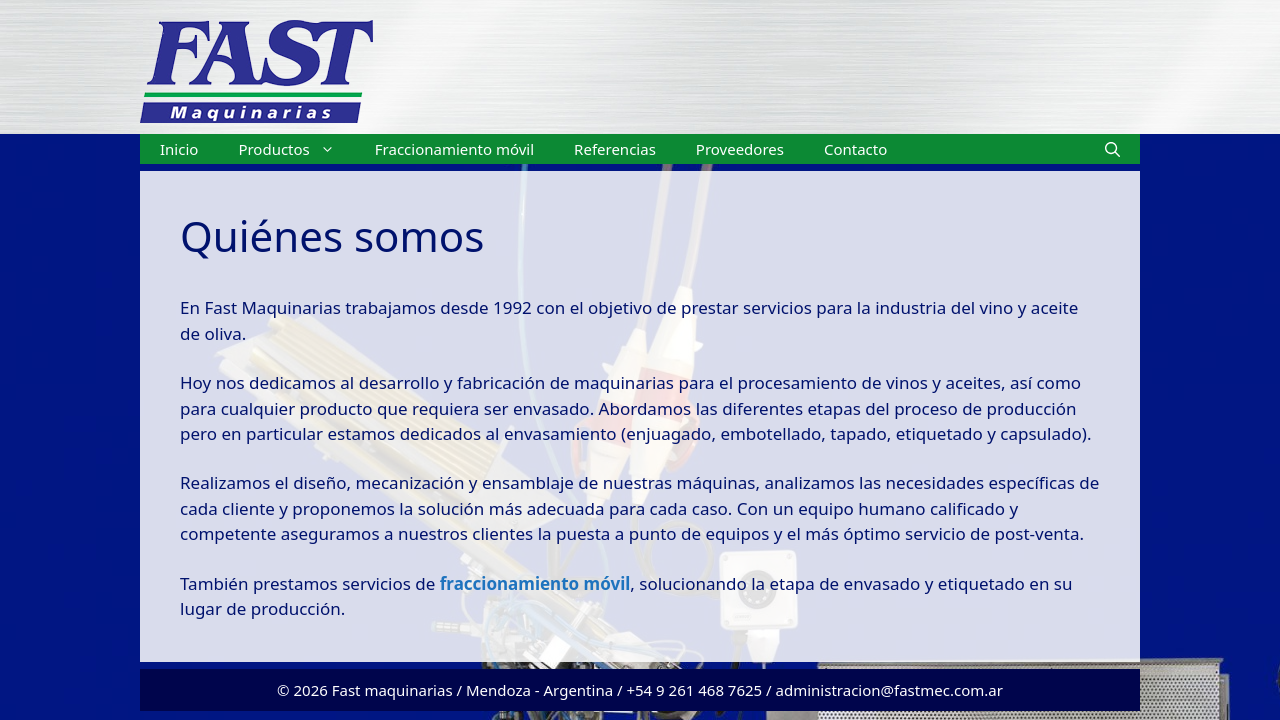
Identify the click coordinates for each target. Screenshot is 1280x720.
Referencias (615, 149)
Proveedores (740, 149)
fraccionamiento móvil (532, 583)
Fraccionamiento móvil (454, 149)
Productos (296, 149)
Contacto (855, 149)
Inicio (179, 149)
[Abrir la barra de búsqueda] (1112, 149)
